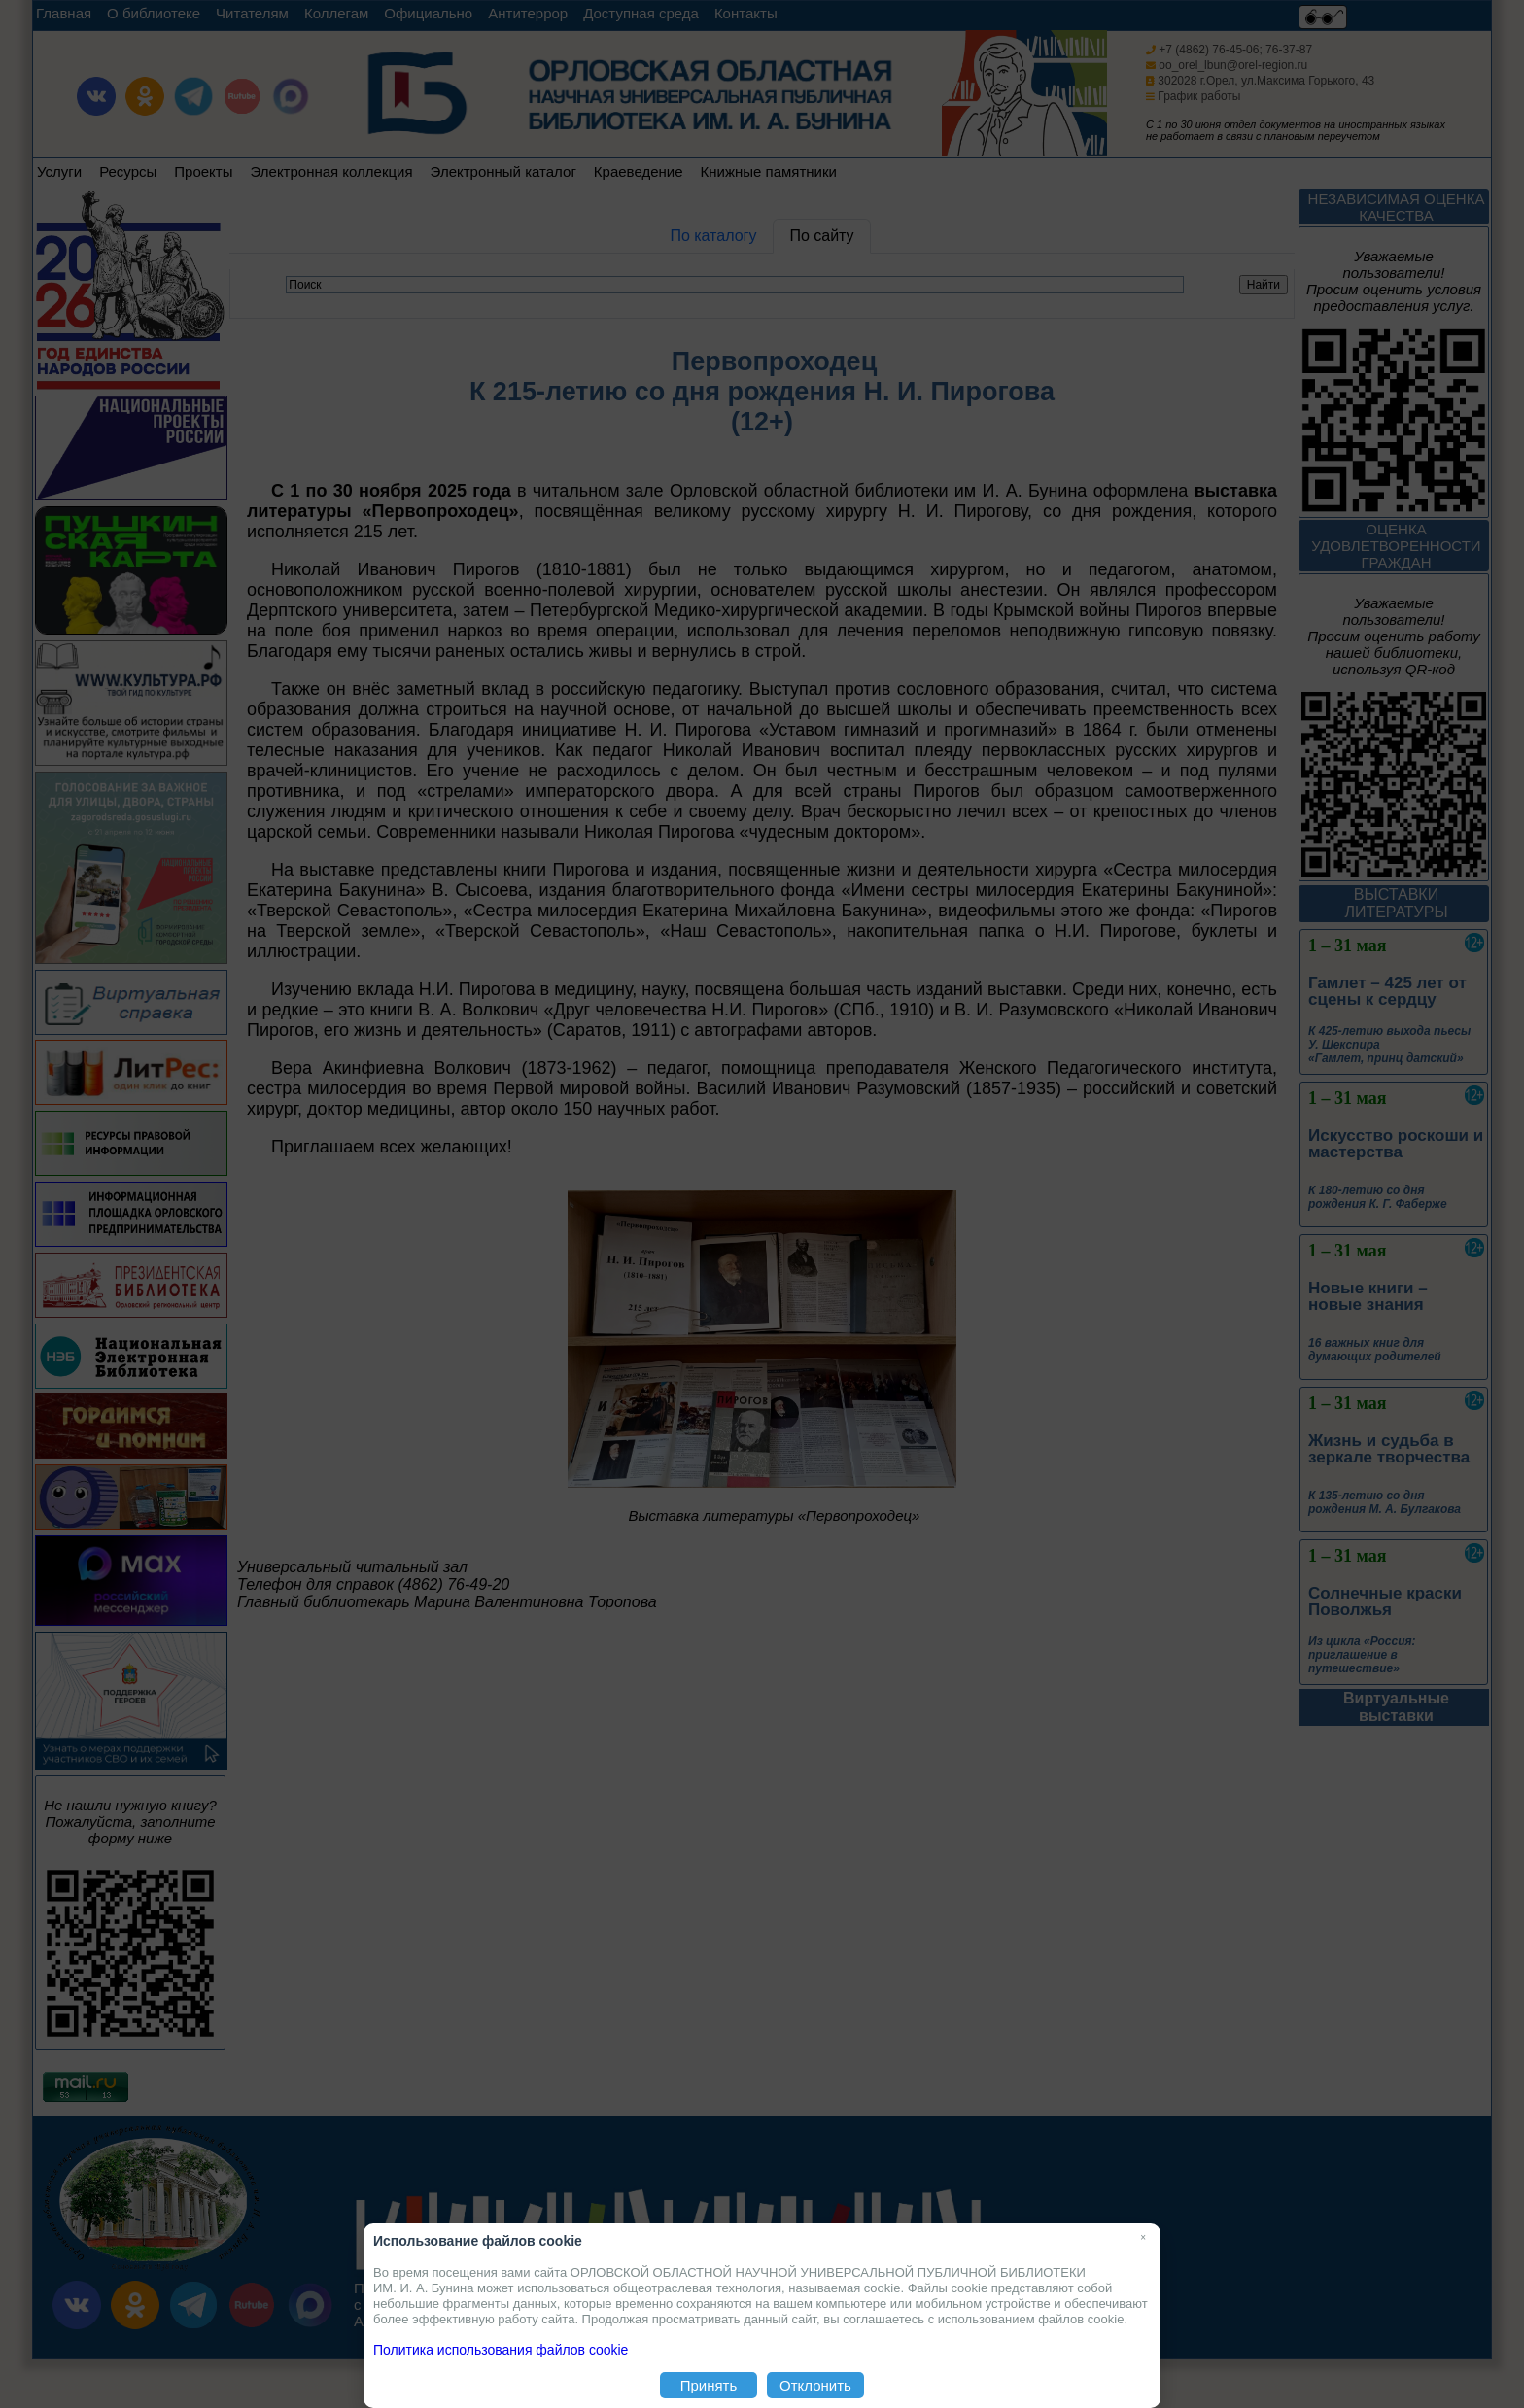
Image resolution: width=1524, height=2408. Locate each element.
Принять (709, 2385)
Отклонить (815, 2385)
